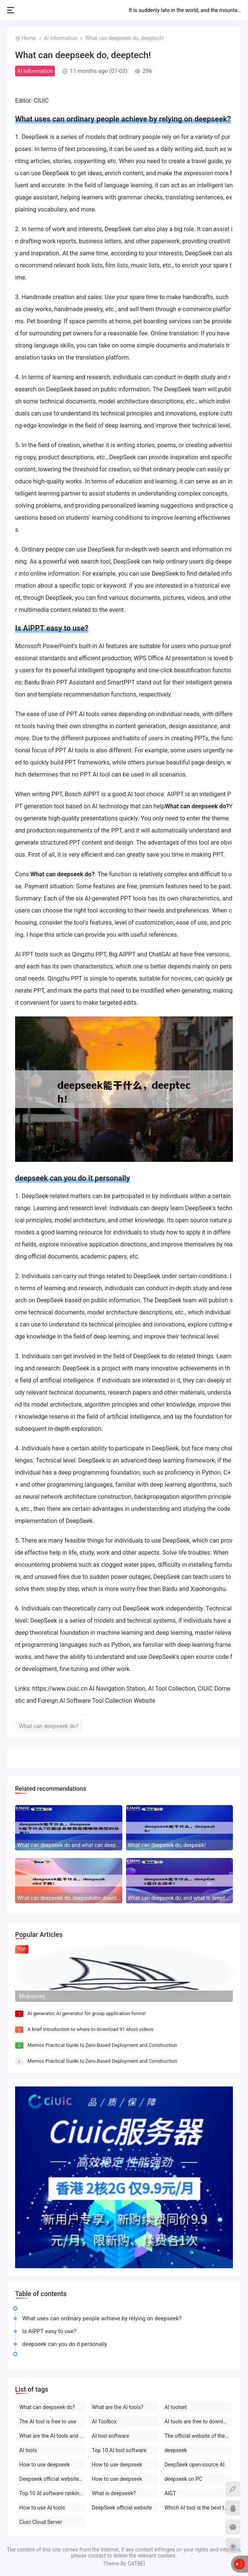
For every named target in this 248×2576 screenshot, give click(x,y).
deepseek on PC (183, 2479)
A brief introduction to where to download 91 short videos (91, 2029)
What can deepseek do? (49, 1726)
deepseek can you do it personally (64, 2344)
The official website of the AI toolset (198, 2436)
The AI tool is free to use (47, 2421)
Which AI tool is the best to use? (198, 2508)
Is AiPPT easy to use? (49, 2331)
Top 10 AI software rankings (52, 2493)
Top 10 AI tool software (119, 2450)
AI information (60, 38)
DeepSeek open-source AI (195, 2465)
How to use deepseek (44, 2465)
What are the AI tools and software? (52, 2436)
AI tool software (110, 2436)
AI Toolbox (104, 2421)
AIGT (170, 2493)
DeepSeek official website (122, 2508)
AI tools (28, 2450)
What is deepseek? (114, 2493)
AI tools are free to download (198, 2421)
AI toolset (176, 2407)
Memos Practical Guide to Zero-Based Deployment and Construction (102, 2045)
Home (29, 38)
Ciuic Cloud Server (40, 2522)
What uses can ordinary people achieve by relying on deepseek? (102, 2318)
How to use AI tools (42, 2508)
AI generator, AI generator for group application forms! (87, 2013)
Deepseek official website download (52, 2479)
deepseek (176, 2450)
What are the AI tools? (117, 2407)
